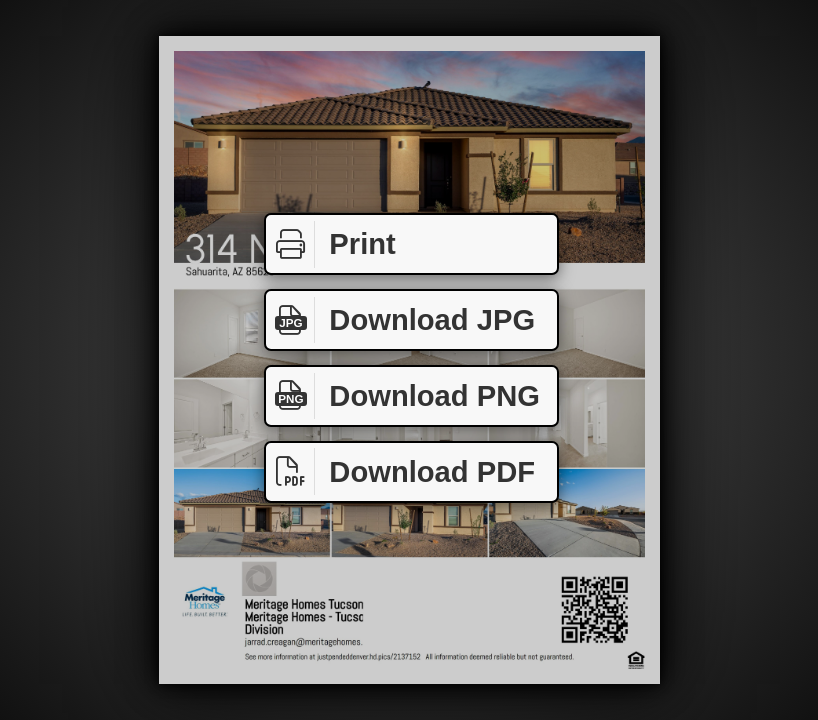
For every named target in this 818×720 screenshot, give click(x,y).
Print (331, 244)
